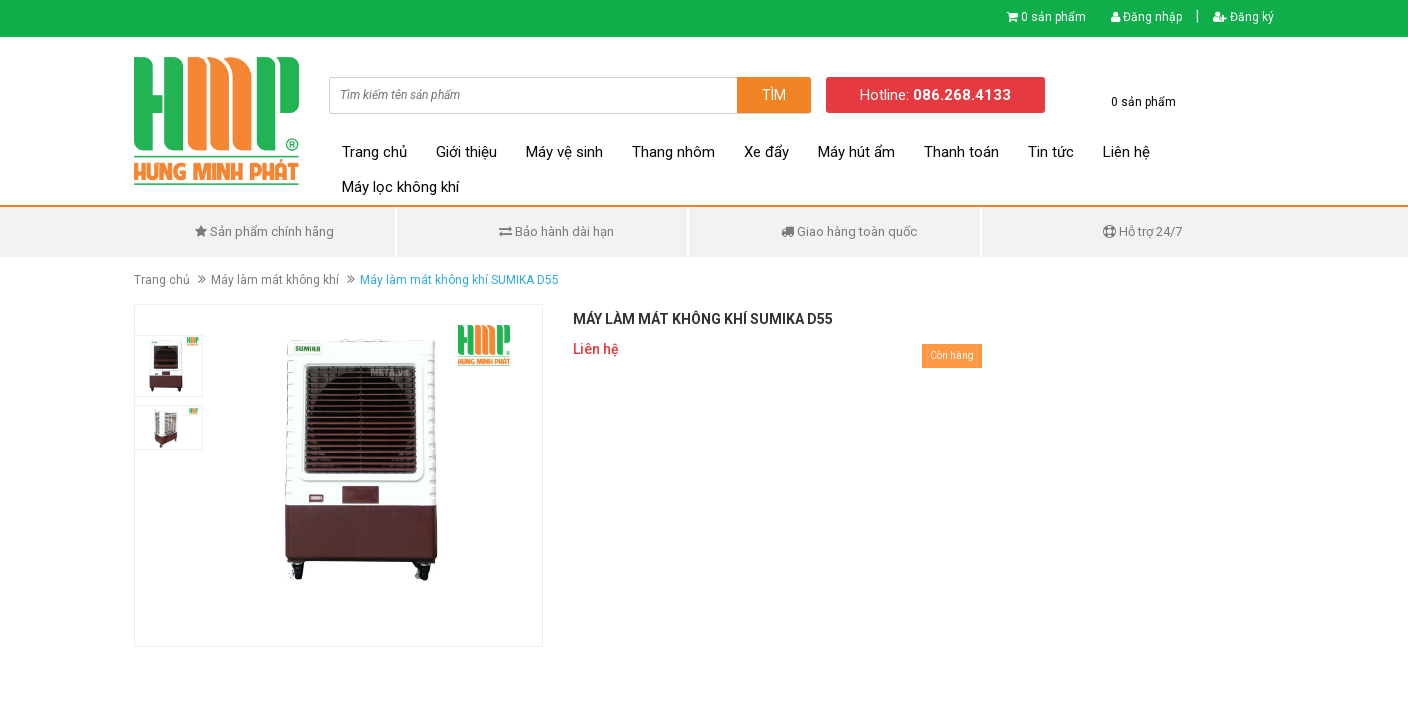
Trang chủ (374, 152)
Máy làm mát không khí (275, 280)
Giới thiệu (466, 152)
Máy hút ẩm (856, 152)
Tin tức (1051, 152)
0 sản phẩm (1053, 17)
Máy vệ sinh (564, 152)
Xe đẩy (766, 152)
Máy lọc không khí (400, 187)
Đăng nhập (1146, 17)
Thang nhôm (673, 152)
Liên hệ (1126, 152)
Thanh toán (961, 152)
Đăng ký (1243, 17)
